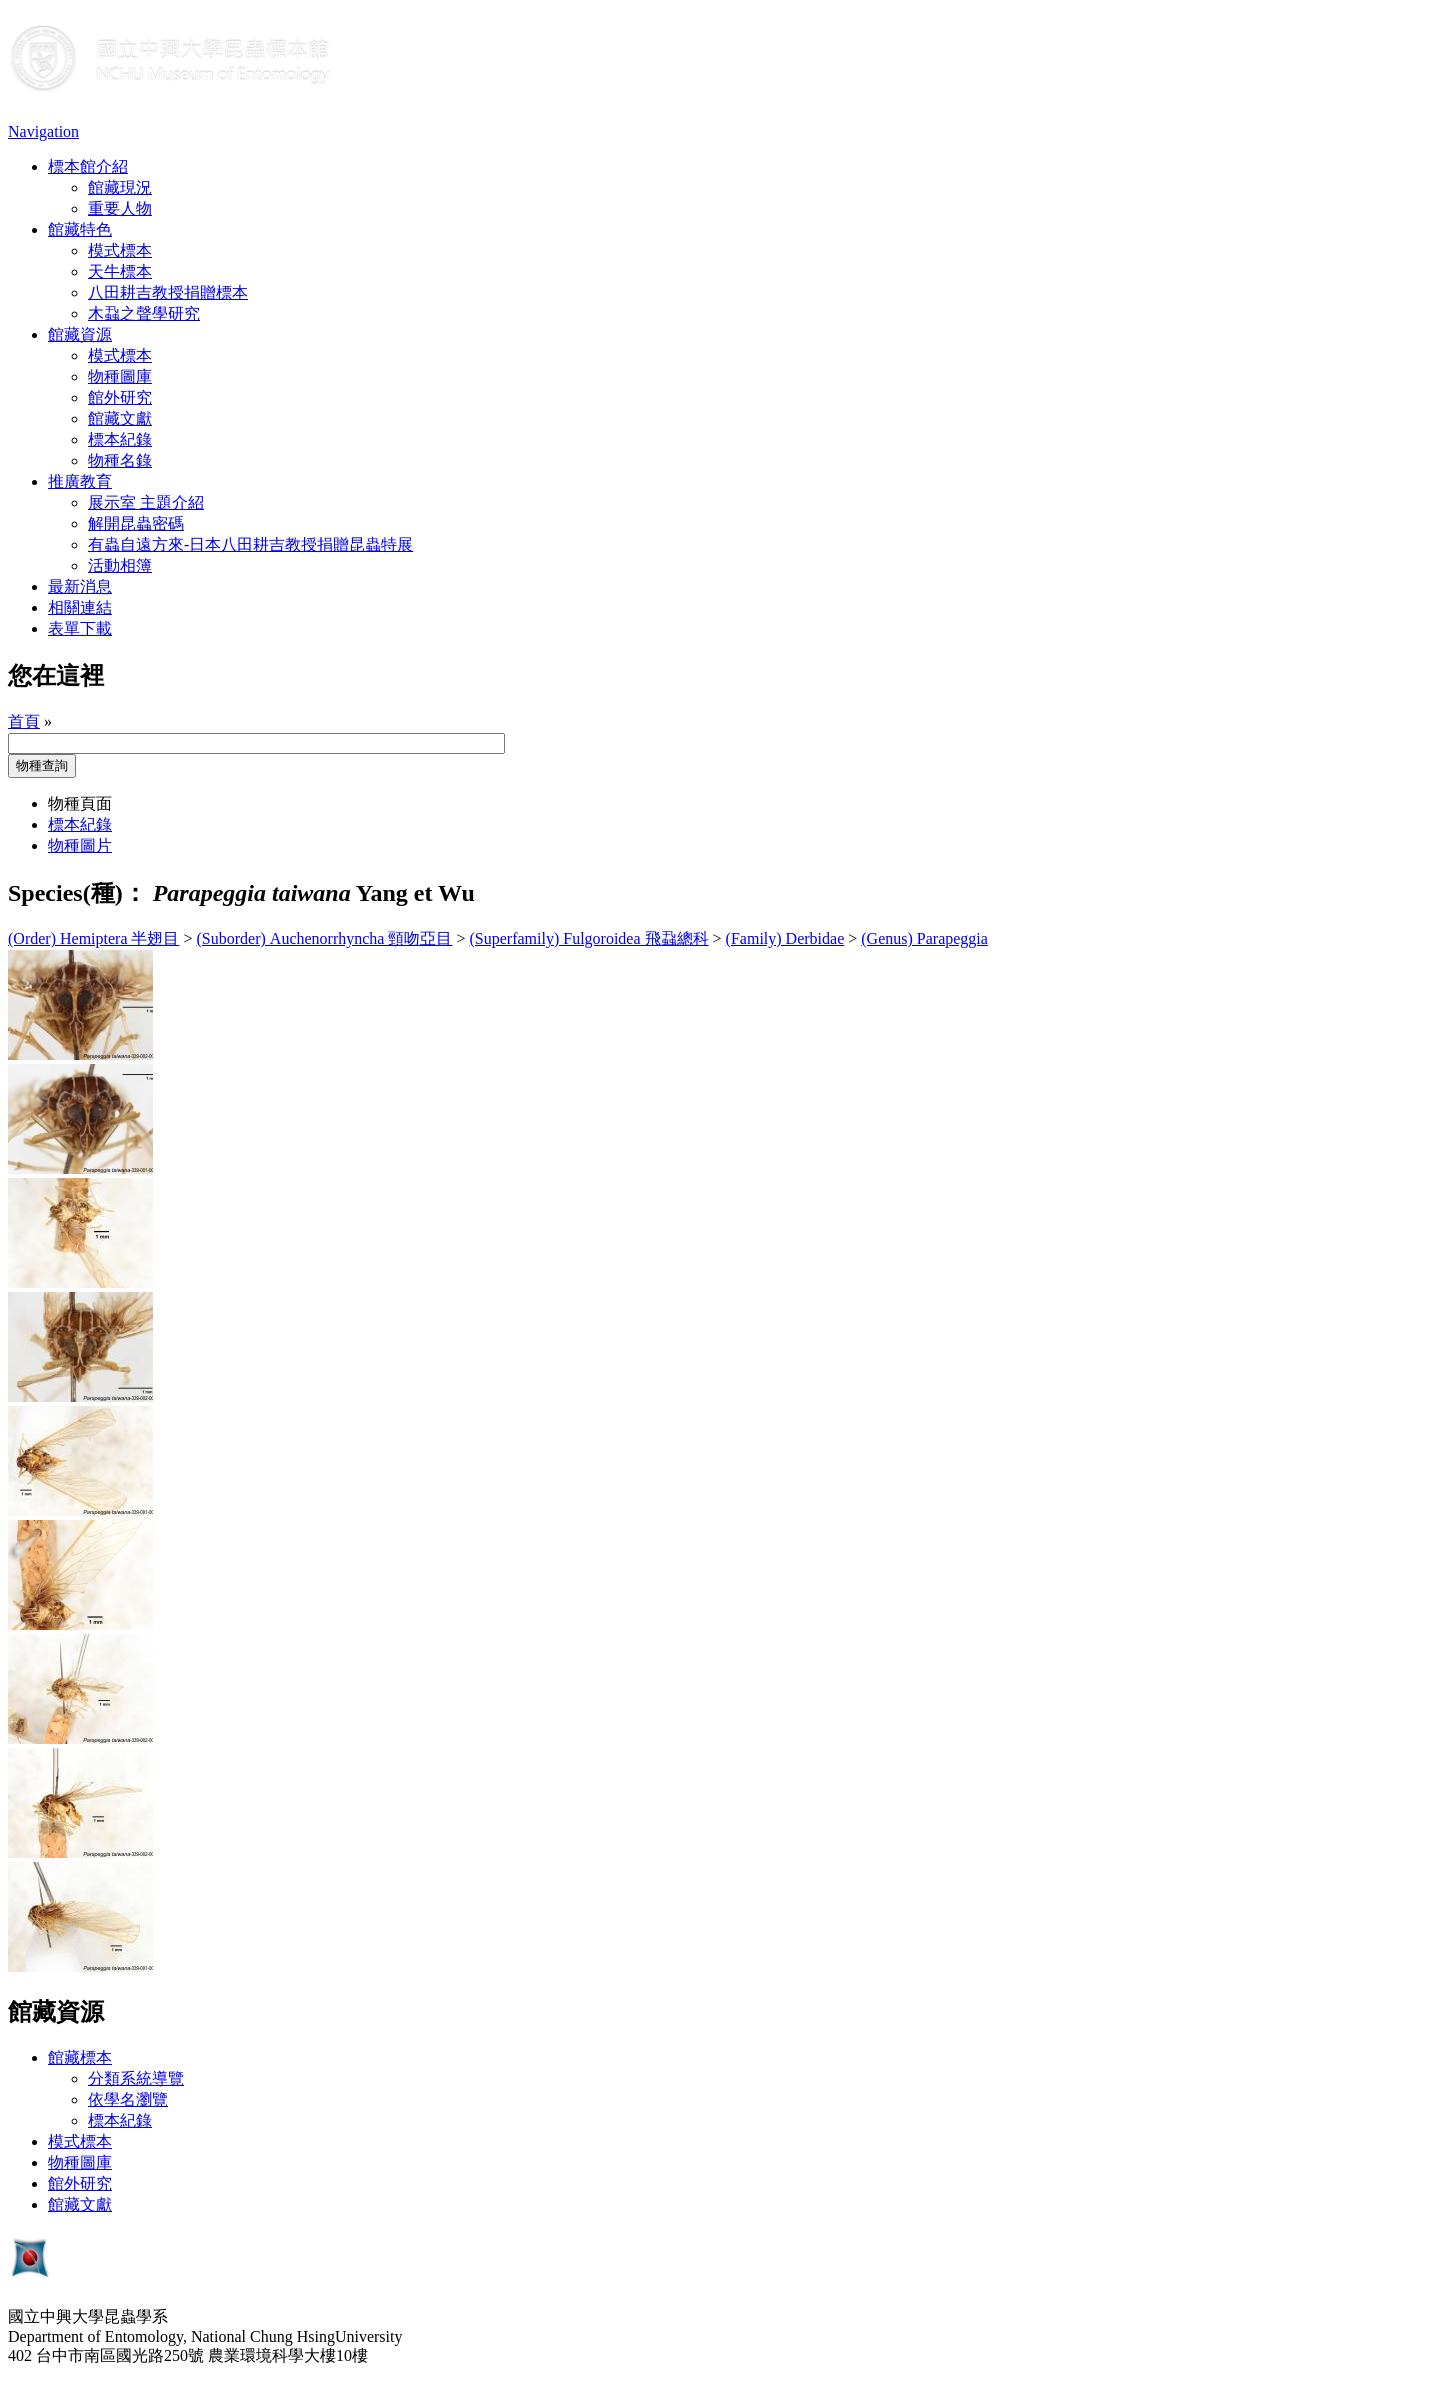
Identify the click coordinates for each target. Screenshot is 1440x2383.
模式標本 (120, 250)
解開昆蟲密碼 (136, 523)
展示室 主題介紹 (146, 502)
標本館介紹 (88, 166)
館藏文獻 (120, 418)
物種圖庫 (120, 376)
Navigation (43, 131)
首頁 (24, 721)
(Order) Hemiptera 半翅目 (94, 938)
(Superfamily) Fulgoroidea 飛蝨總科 (589, 938)
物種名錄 (120, 460)
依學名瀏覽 (128, 2099)
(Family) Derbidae (785, 938)
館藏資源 (80, 334)
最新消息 (80, 586)
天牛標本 (120, 271)
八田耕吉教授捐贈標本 (168, 292)
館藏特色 (80, 229)
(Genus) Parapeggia (924, 938)
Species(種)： (77, 893)
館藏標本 (80, 2057)
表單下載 (80, 628)
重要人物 (120, 208)
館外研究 (120, 397)
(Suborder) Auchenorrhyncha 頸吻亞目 (325, 938)
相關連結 (80, 607)
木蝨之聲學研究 (144, 313)
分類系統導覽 (136, 2078)
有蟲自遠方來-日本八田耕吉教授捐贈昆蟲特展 (250, 544)
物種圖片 (80, 845)
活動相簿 (120, 565)
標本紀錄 (120, 439)
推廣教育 (80, 481)
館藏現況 (120, 187)
